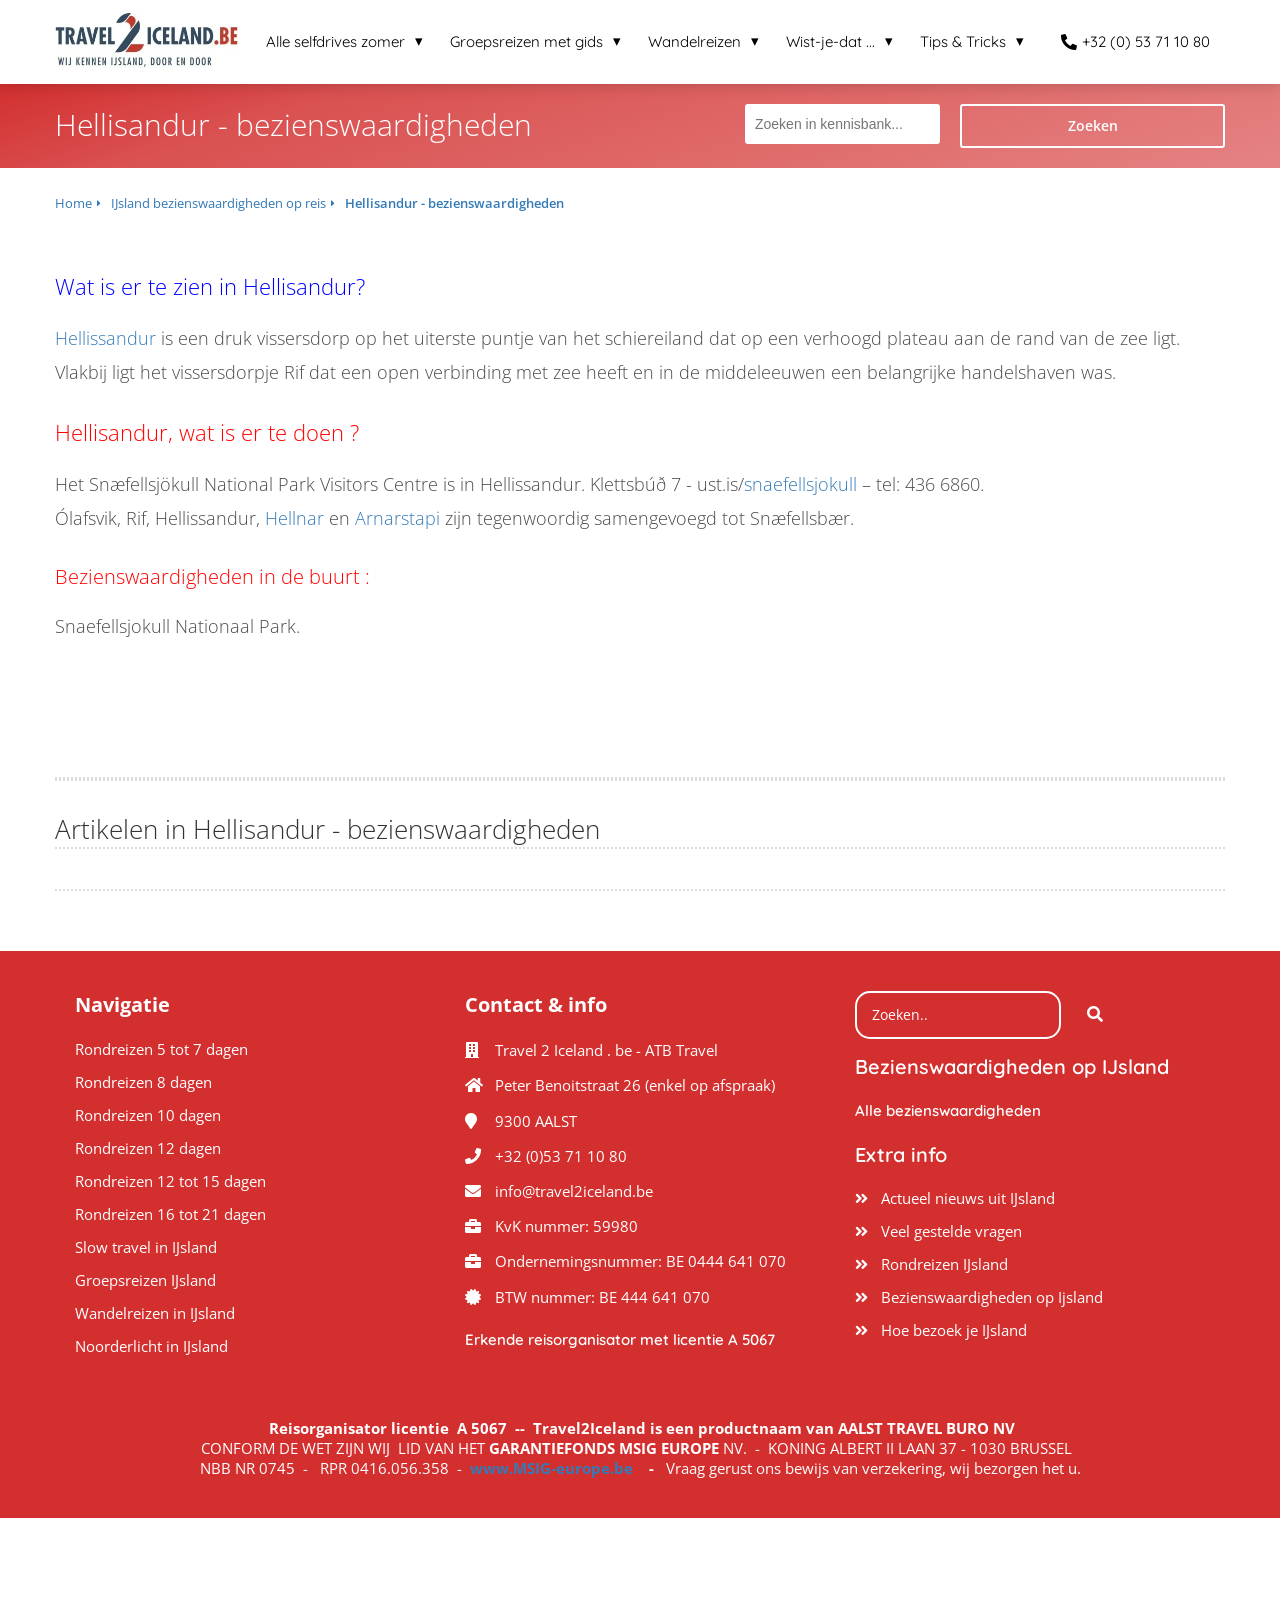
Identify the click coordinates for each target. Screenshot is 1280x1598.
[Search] (1095, 1015)
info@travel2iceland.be (574, 1191)
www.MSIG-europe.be (551, 1468)
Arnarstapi (397, 518)
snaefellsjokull (800, 484)
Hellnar (294, 518)
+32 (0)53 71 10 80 (561, 1156)
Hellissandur (105, 338)
